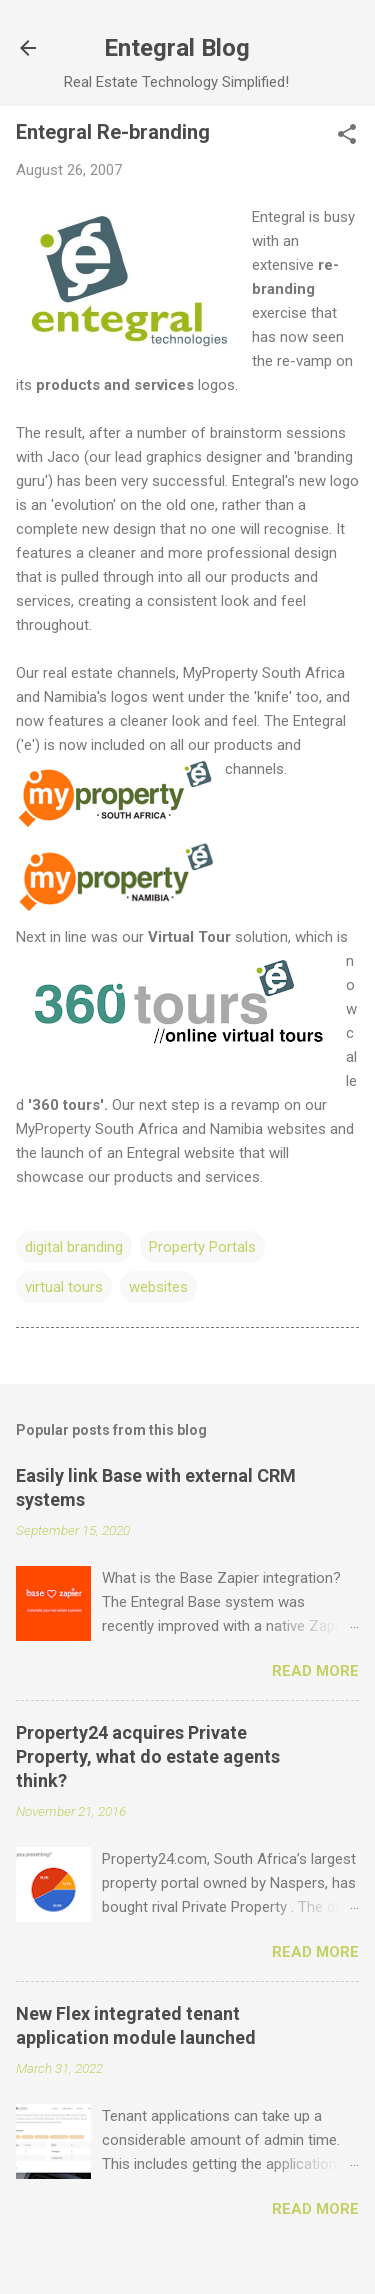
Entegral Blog (177, 48)
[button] (347, 136)
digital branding (74, 1247)
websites (158, 1287)
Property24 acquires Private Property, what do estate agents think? (148, 1756)
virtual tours (64, 1287)
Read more (315, 1671)
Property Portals (202, 1247)
